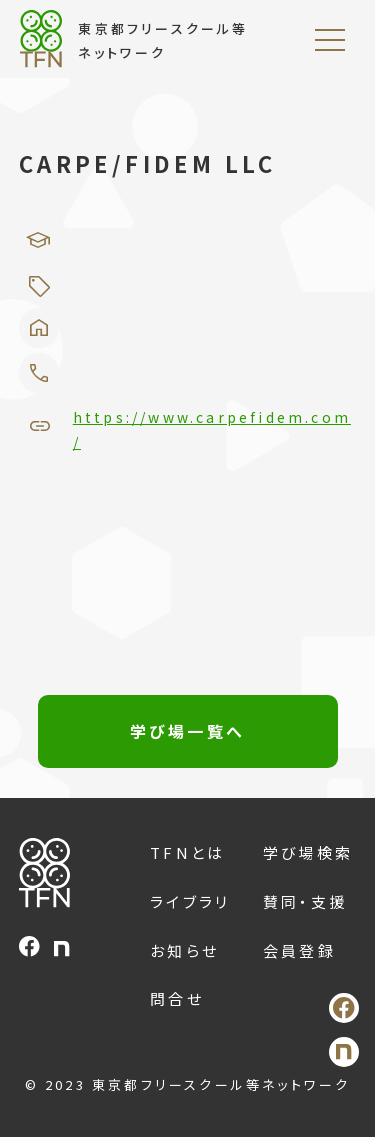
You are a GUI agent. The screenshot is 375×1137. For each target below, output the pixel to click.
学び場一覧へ (187, 731)
